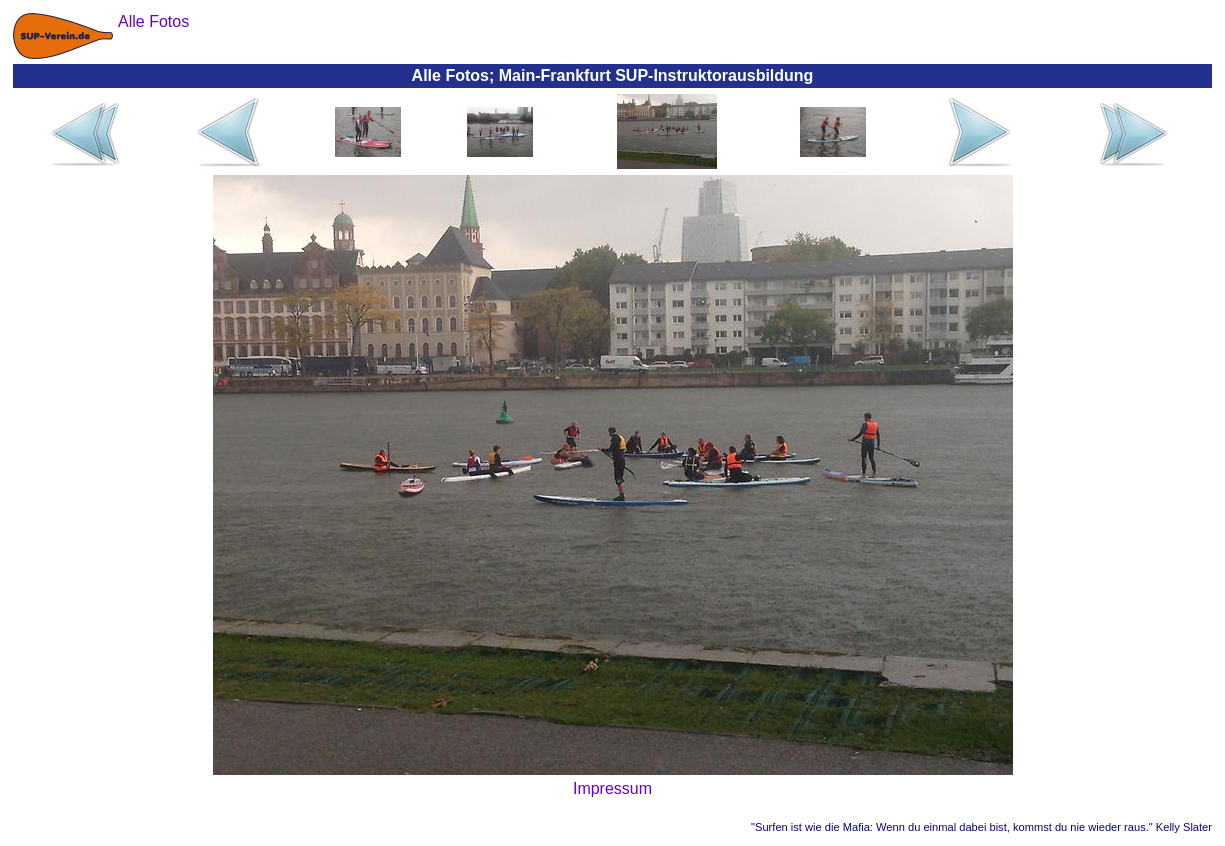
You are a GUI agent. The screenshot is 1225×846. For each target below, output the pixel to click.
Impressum (612, 788)
